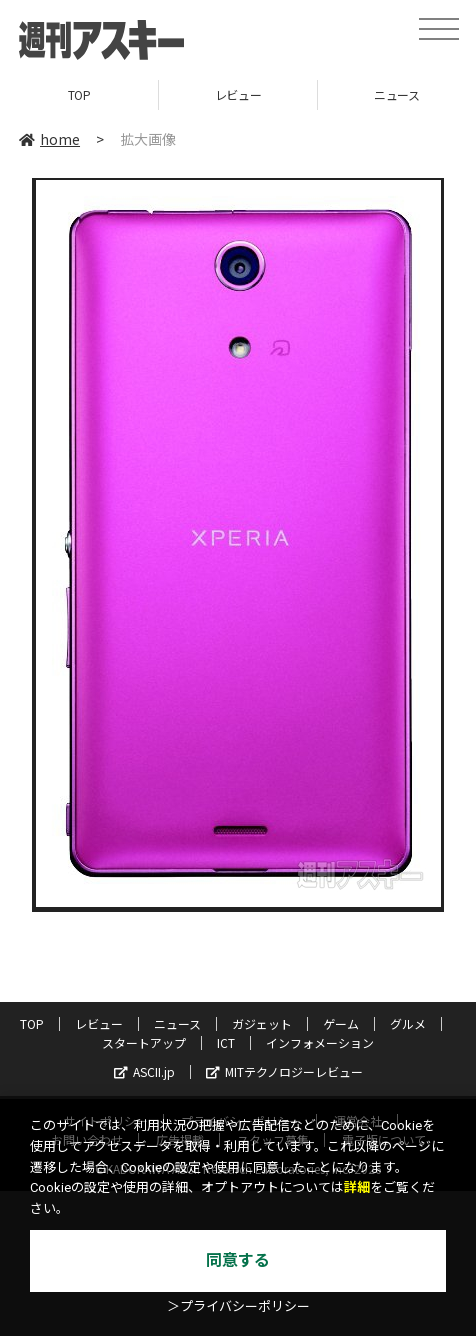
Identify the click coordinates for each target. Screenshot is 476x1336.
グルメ (408, 1023)
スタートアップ (144, 1042)
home (49, 139)
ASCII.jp (144, 1071)
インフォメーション (320, 1042)
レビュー (238, 94)
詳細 (357, 1187)
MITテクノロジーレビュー (284, 1071)
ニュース (177, 1023)
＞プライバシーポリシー (238, 1306)
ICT (226, 1042)
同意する (238, 1260)
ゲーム (341, 1023)
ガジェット (262, 1023)
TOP (79, 94)
